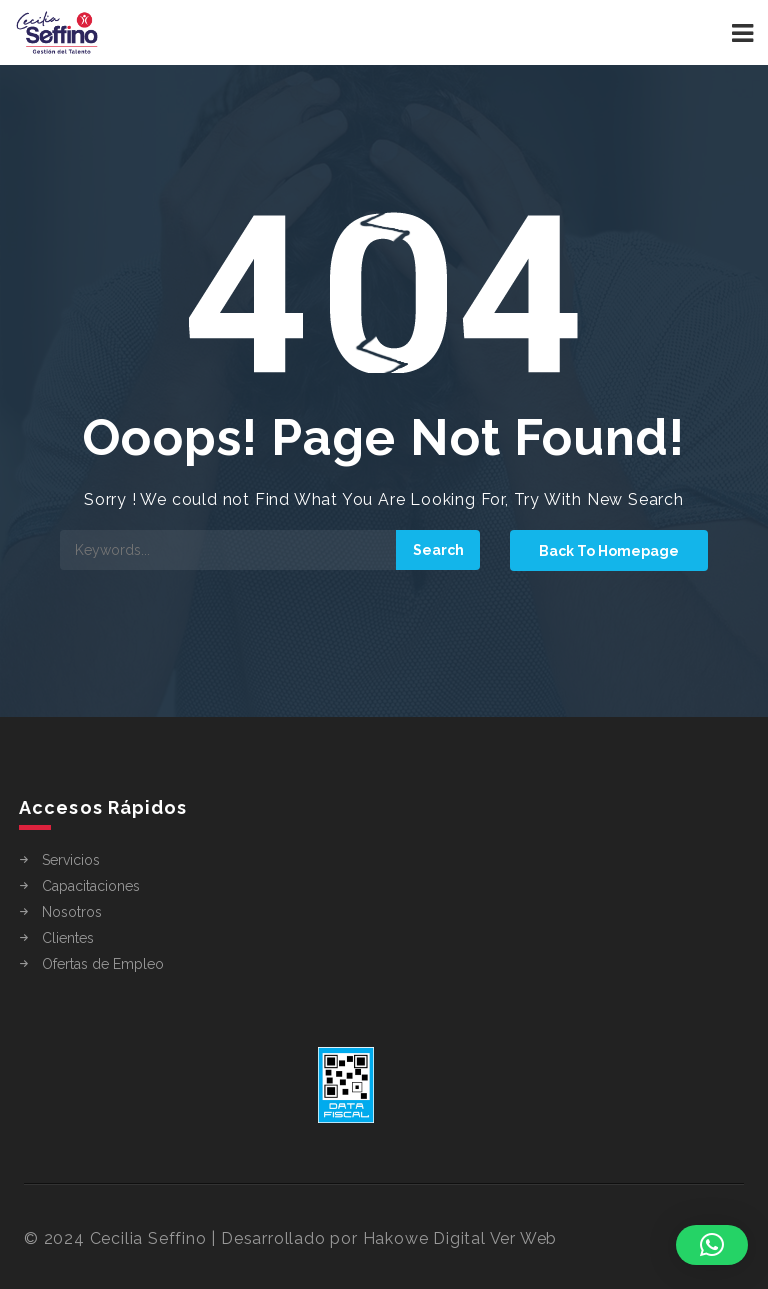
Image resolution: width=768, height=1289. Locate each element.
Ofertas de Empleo (103, 964)
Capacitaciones (91, 886)
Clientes (68, 938)
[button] (712, 1245)
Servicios (71, 860)
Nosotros (72, 912)
